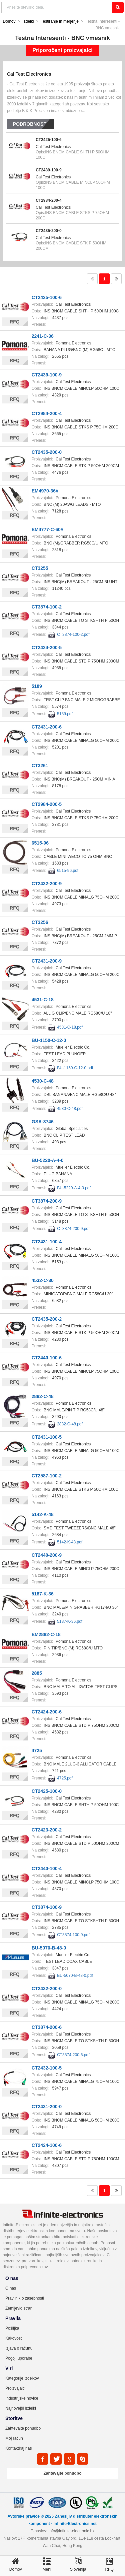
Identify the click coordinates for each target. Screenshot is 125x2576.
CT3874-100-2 (47, 606)
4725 (37, 1750)
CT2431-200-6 (47, 727)
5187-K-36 (43, 1593)
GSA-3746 (43, 1121)
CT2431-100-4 (47, 1241)
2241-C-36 (43, 336)
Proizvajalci (15, 2388)
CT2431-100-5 (47, 1437)
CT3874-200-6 (47, 2027)
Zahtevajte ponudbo (23, 2428)
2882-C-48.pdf (70, 1424)
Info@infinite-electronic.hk (71, 2531)
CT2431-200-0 (47, 2106)
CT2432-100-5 (47, 2068)
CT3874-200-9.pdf (73, 1228)
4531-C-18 (43, 999)
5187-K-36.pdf (69, 1621)
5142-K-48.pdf (69, 1542)
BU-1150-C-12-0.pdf (75, 1068)
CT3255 (40, 568)
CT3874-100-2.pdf (73, 634)
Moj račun (14, 2438)
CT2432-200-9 (47, 883)
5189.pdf (65, 714)
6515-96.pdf (67, 870)
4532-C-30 (43, 1280)
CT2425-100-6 (48, 139)
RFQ (15, 321)
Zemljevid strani (19, 2308)
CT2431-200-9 (47, 961)
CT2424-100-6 (47, 2145)
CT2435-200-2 (47, 1319)
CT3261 (40, 765)
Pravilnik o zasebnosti (24, 2298)
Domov (9, 21)
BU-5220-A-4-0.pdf (74, 1188)
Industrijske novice (21, 2398)
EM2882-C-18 (46, 1634)
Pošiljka (12, 2328)
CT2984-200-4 (48, 200)
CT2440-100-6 (47, 1357)
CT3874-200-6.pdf (73, 2055)
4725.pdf (65, 1778)
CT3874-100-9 (47, 1907)
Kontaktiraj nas (18, 2448)
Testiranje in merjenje (60, 21)
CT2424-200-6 (47, 1711)
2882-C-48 (43, 1396)
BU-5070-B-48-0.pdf (75, 1975)
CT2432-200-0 (47, 1988)
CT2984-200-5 (47, 804)
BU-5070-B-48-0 (49, 1948)
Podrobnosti (30, 124)
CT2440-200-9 (47, 1555)
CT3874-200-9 (47, 1201)
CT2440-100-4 (47, 1868)
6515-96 (40, 843)
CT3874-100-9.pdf (73, 1935)
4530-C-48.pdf (70, 1108)
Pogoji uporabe (18, 2358)
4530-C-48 (43, 1081)
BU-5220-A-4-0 (48, 1160)
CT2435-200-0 (48, 230)
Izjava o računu (18, 2348)
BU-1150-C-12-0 (49, 1040)
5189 (37, 686)
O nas (10, 2288)
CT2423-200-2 (47, 1829)
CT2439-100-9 (48, 170)
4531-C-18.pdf (70, 1027)
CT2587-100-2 (47, 1475)
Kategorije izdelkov (22, 2378)
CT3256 (40, 922)
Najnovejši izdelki (20, 2408)
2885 (37, 1673)
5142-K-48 (43, 1514)
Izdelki (28, 21)
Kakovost (13, 2338)
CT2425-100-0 (47, 1791)
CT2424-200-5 (47, 647)
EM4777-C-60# (47, 529)
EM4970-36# (45, 490)
